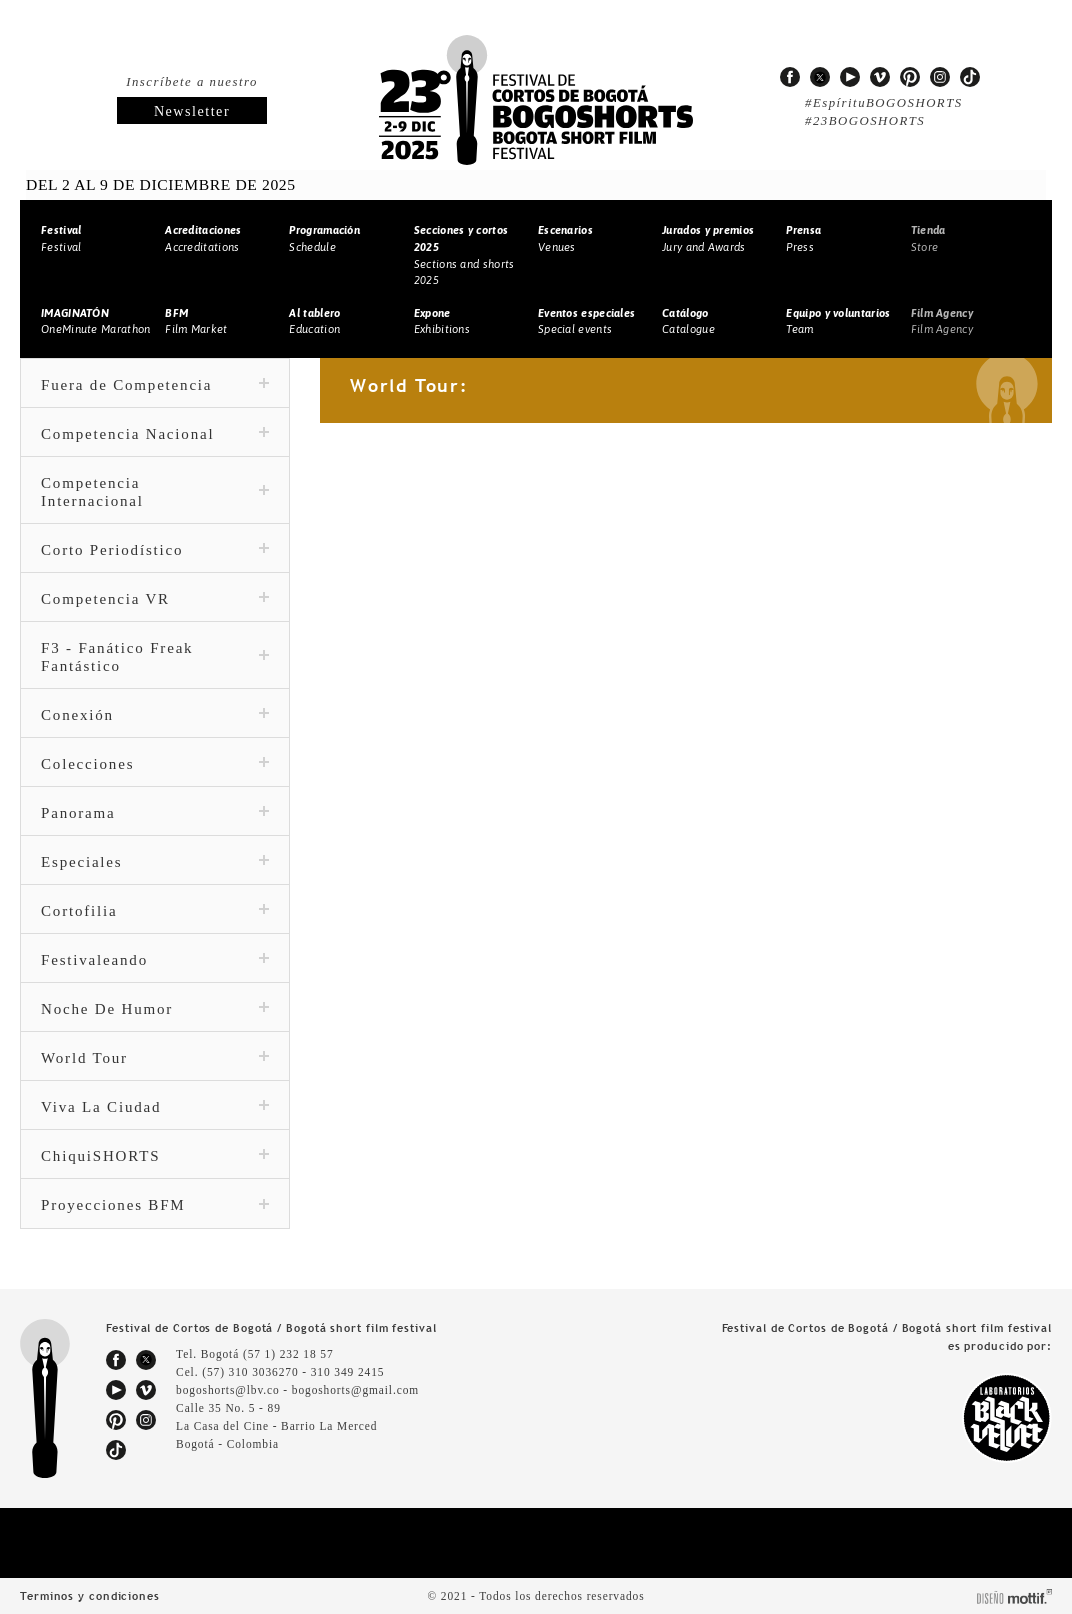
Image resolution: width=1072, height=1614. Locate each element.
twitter (820, 77)
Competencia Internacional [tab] (155, 492)
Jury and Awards (708, 238)
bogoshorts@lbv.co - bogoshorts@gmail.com (298, 1390)
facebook (790, 77)
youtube (850, 77)
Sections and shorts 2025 (464, 255)
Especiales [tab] (155, 862)
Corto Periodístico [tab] (155, 550)
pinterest (910, 77)
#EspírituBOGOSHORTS (879, 103)
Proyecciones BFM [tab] (155, 1205)
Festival (61, 238)
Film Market (196, 321)
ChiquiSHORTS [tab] (155, 1156)
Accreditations (203, 238)
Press (803, 238)
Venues (565, 238)
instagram (940, 77)
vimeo (880, 77)
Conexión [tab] (155, 715)
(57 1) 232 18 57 (292, 1354)
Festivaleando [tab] (155, 960)
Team (838, 321)
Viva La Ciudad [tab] (155, 1107)
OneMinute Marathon (95, 321)
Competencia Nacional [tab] (155, 434)
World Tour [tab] (155, 1058)
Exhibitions (442, 321)
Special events (586, 321)
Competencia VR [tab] (155, 599)
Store (928, 238)
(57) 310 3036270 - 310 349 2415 (299, 1372)
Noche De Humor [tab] (155, 1009)
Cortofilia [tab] (155, 911)
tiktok (970, 77)
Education (314, 321)
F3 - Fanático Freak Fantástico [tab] (155, 657)
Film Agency (942, 321)
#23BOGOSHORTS (862, 121)
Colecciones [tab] (155, 764)
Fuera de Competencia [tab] (155, 385)
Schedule (324, 238)
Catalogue (688, 321)
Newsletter (192, 111)
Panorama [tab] (155, 813)
